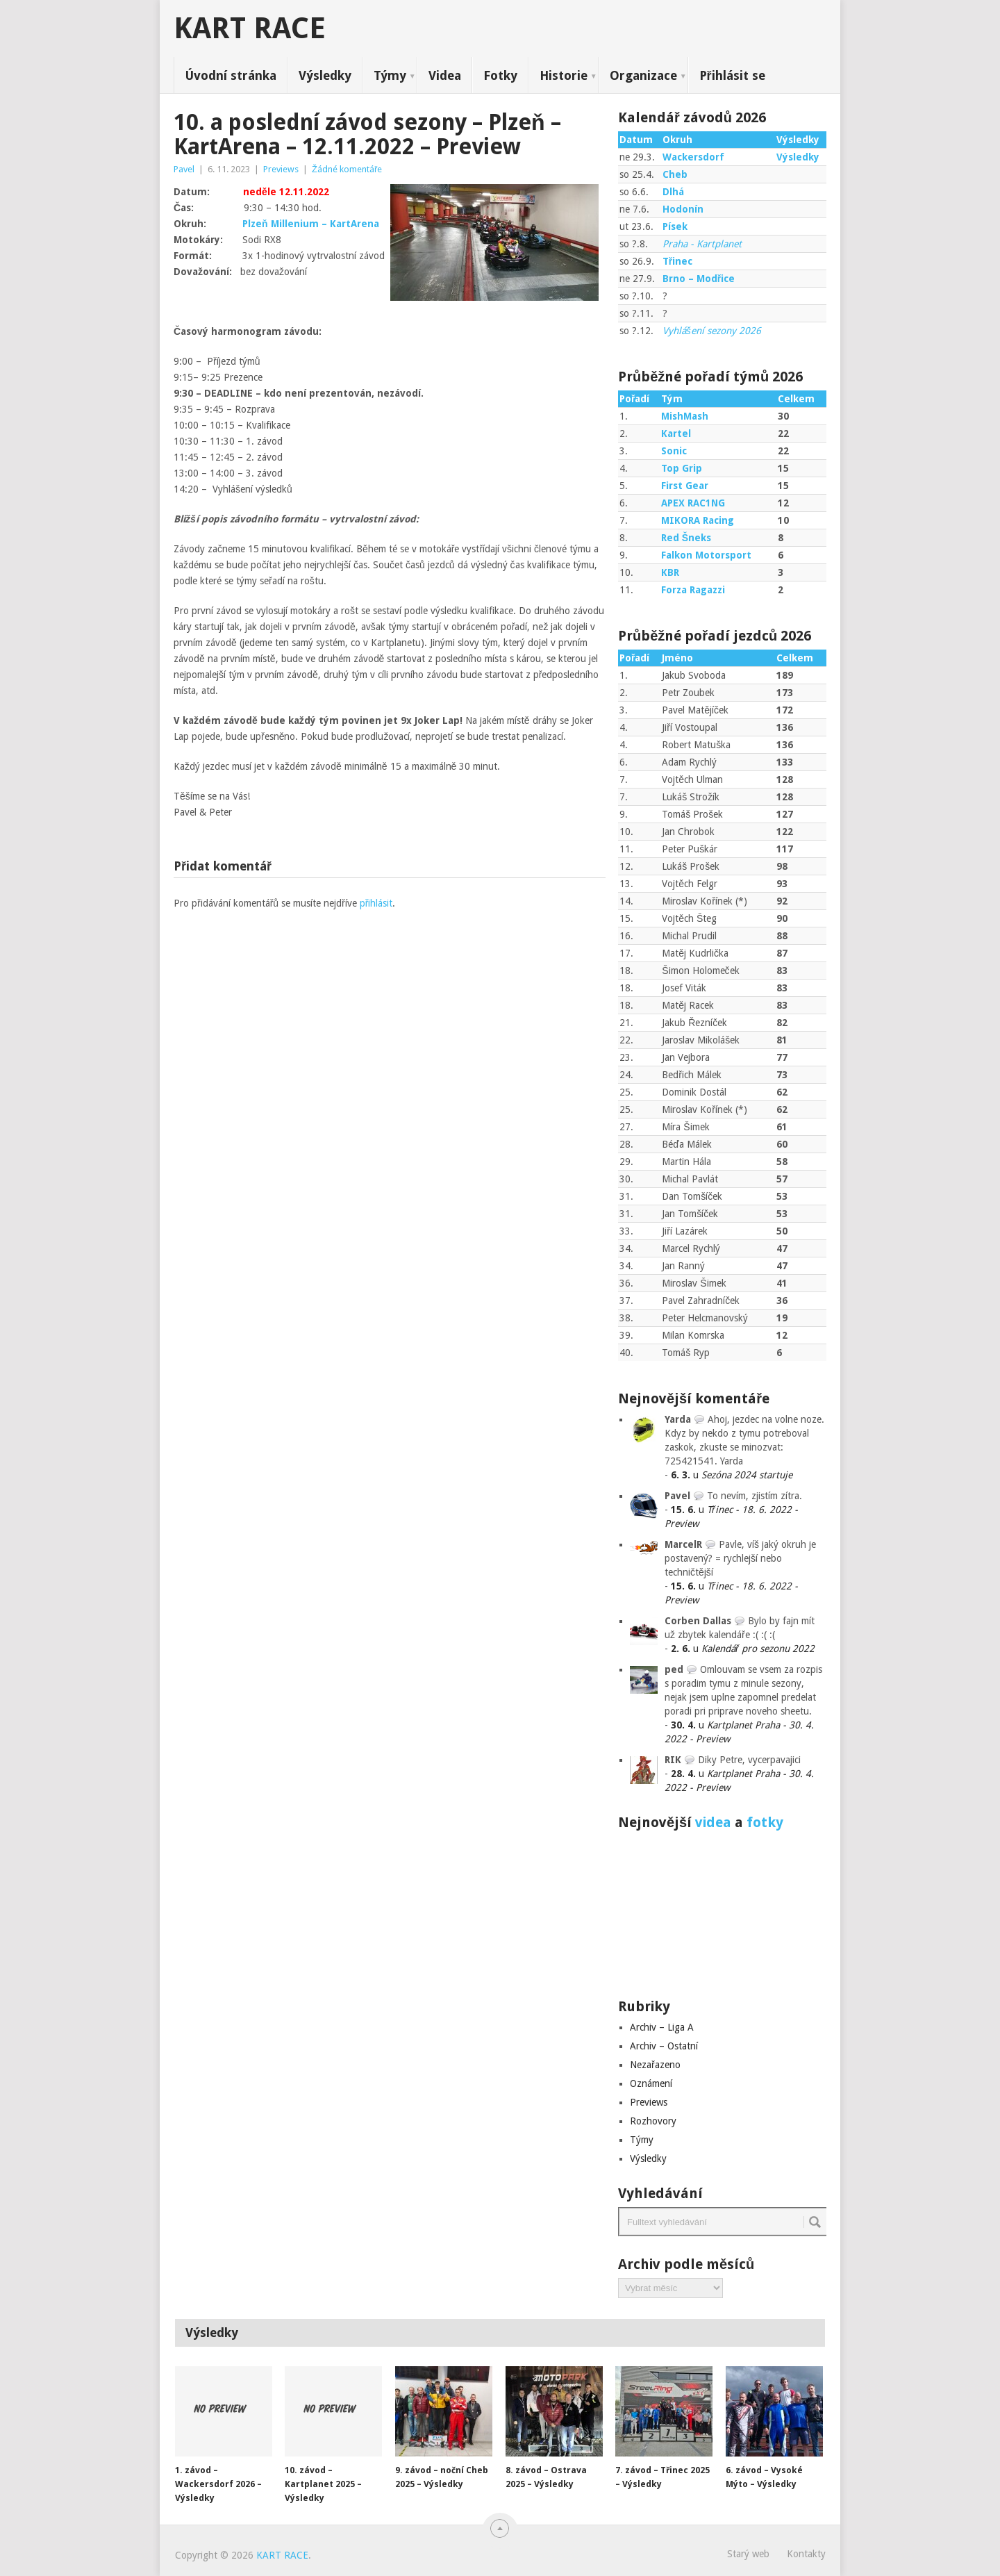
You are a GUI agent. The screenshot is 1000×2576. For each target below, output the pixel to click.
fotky (765, 1822)
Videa (444, 75)
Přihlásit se (732, 75)
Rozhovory (653, 2121)
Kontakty (806, 2553)
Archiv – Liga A (662, 2027)
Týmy (390, 75)
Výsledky (325, 75)
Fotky (500, 75)
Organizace (643, 75)
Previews (281, 169)
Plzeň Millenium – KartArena (310, 223)
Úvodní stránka (230, 75)
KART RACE (250, 28)
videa (713, 1822)
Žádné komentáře (347, 169)
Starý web (748, 2553)
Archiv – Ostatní (664, 2045)
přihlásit (376, 903)
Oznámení (651, 2083)
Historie (564, 75)
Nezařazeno (655, 2064)
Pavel (184, 169)
